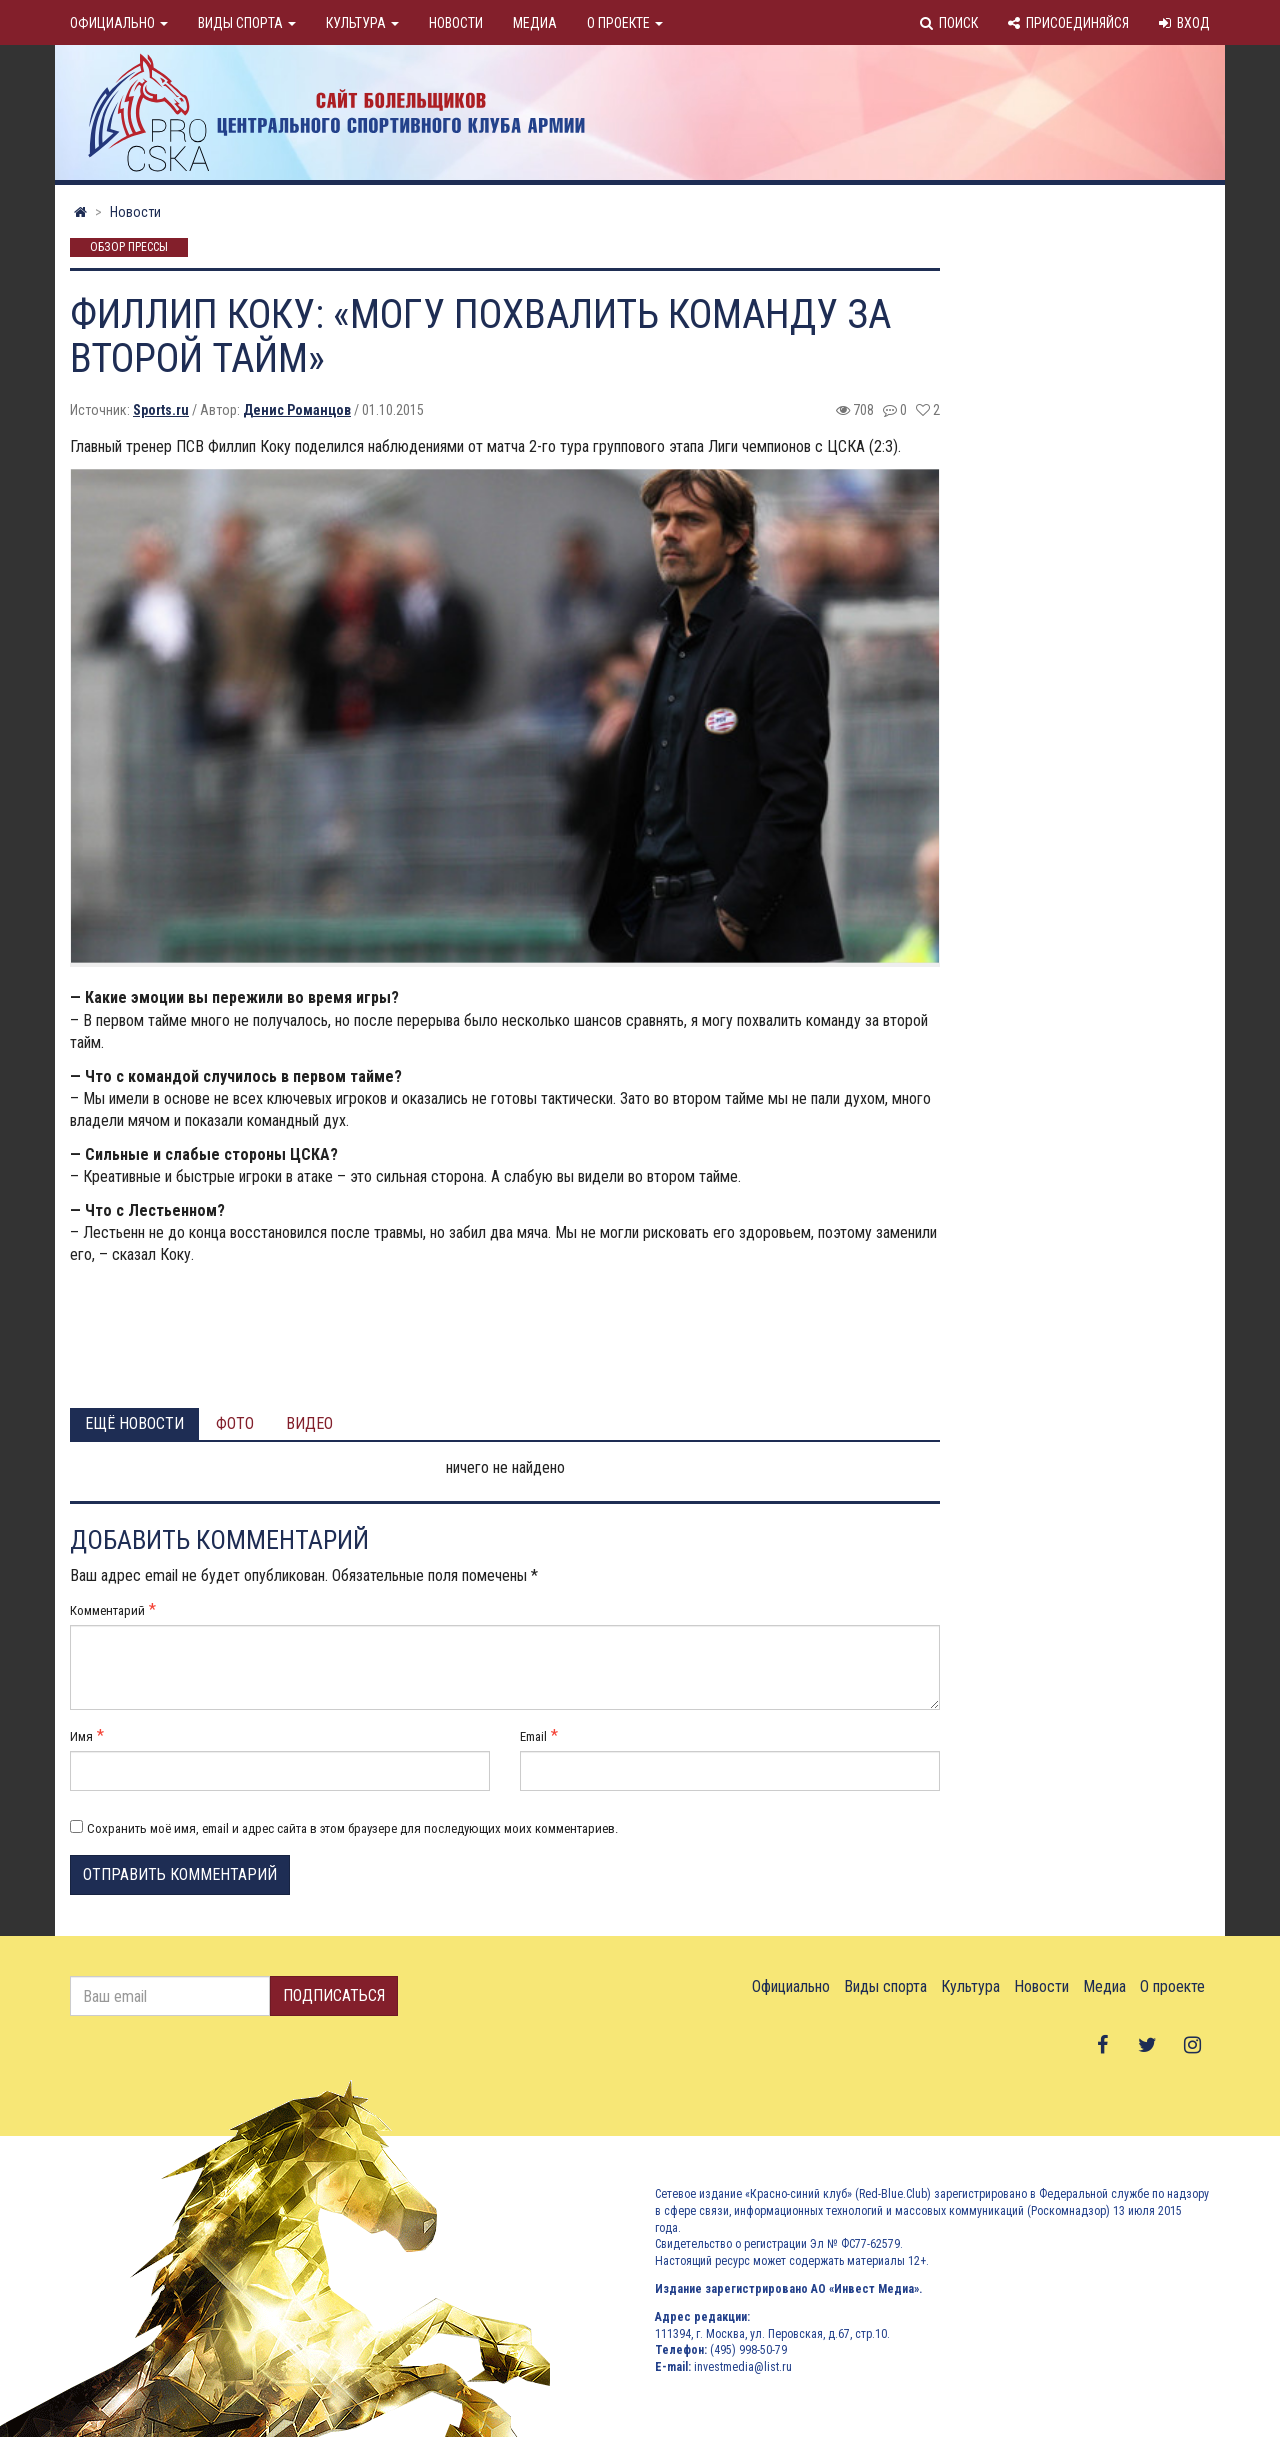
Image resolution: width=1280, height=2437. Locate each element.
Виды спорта (247, 23)
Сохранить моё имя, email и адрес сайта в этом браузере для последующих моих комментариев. (352, 1828)
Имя (81, 1736)
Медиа (535, 23)
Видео (309, 1423)
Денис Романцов (297, 410)
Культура (362, 23)
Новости (456, 23)
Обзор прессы (129, 248)
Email (533, 1736)
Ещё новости (134, 1423)
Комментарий (107, 1610)
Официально (119, 23)
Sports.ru (161, 410)
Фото (235, 1423)
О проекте (625, 23)
